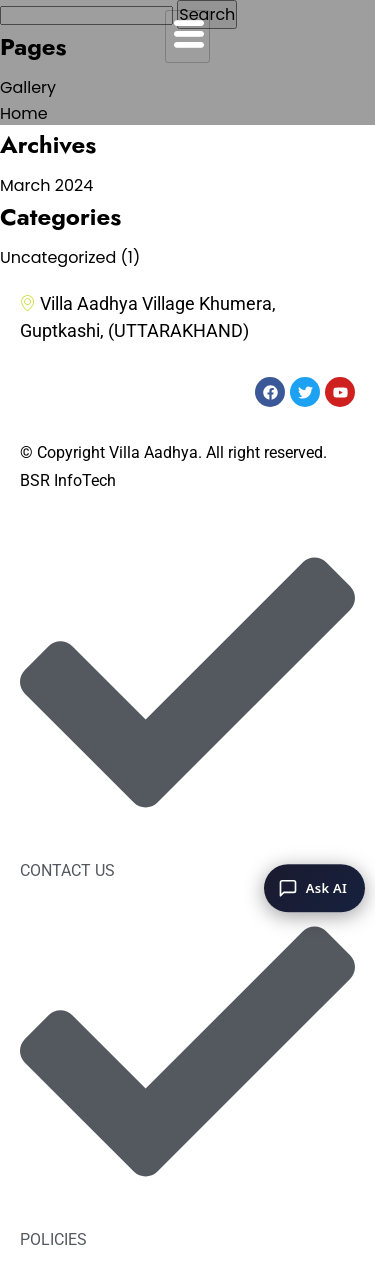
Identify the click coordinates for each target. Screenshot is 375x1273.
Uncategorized (58, 257)
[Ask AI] (314, 888)
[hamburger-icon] (187, 36)
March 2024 (46, 185)
